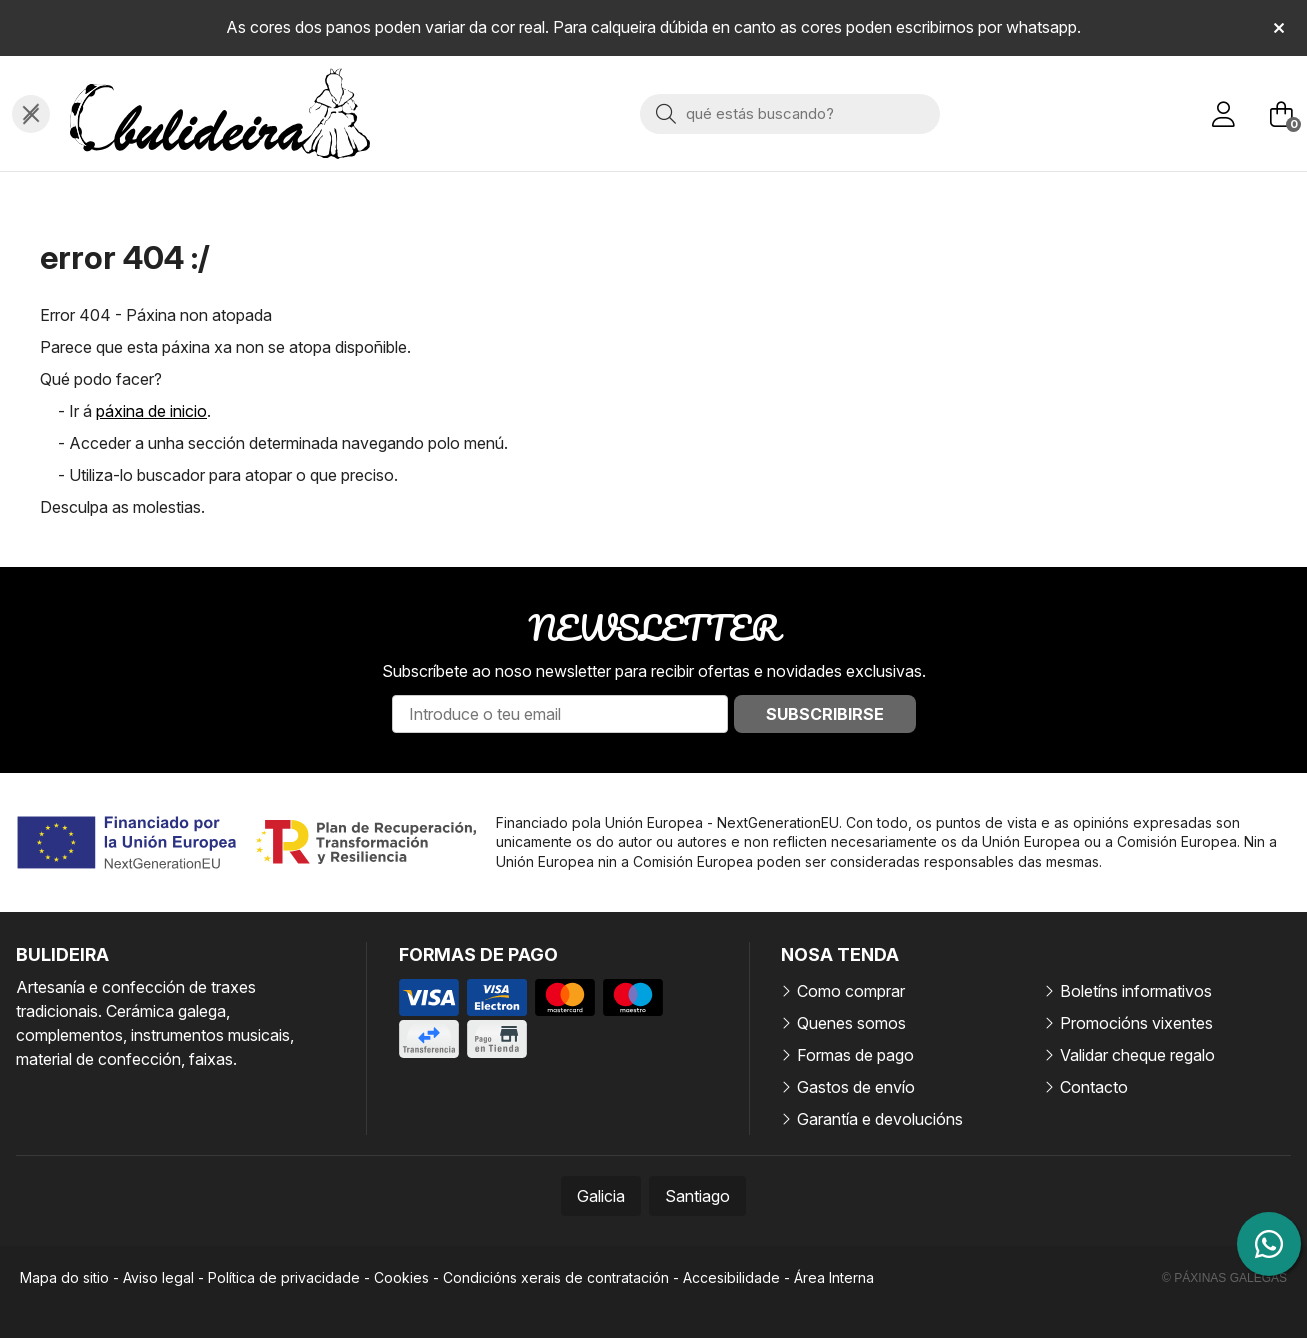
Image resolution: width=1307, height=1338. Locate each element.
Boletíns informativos (1136, 991)
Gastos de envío (856, 1087)
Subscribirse (825, 714)
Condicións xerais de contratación (556, 1277)
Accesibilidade (731, 1277)
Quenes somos (851, 1023)
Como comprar (851, 991)
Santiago (697, 1196)
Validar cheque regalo (1137, 1055)
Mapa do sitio (64, 1277)
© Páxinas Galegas (1224, 1278)
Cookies (401, 1277)
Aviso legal (158, 1277)
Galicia (601, 1196)
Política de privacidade (284, 1277)
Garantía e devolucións (880, 1119)
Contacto (1094, 1087)
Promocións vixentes (1136, 1023)
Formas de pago (855, 1055)
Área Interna (834, 1277)
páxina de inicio (151, 411)
